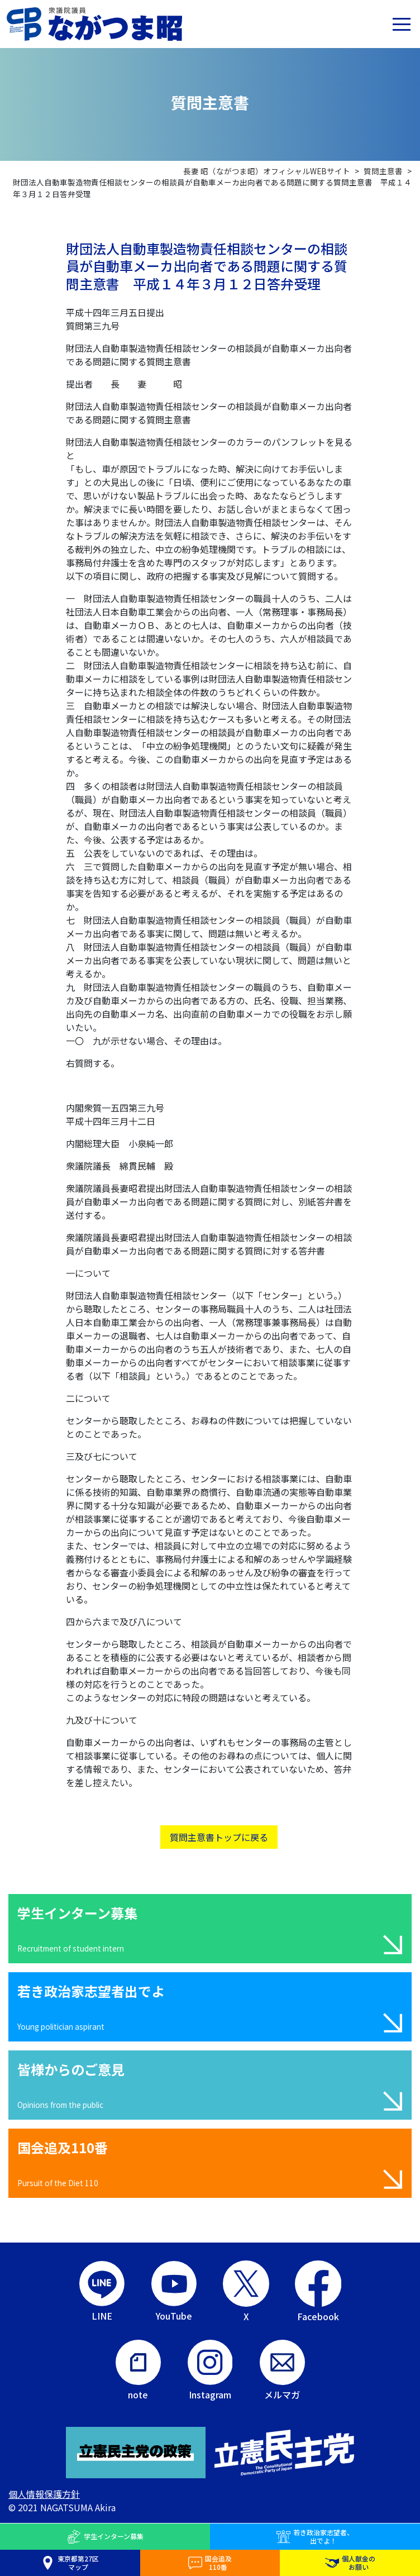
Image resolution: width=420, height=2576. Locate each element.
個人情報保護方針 (44, 2494)
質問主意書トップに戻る (219, 1837)
